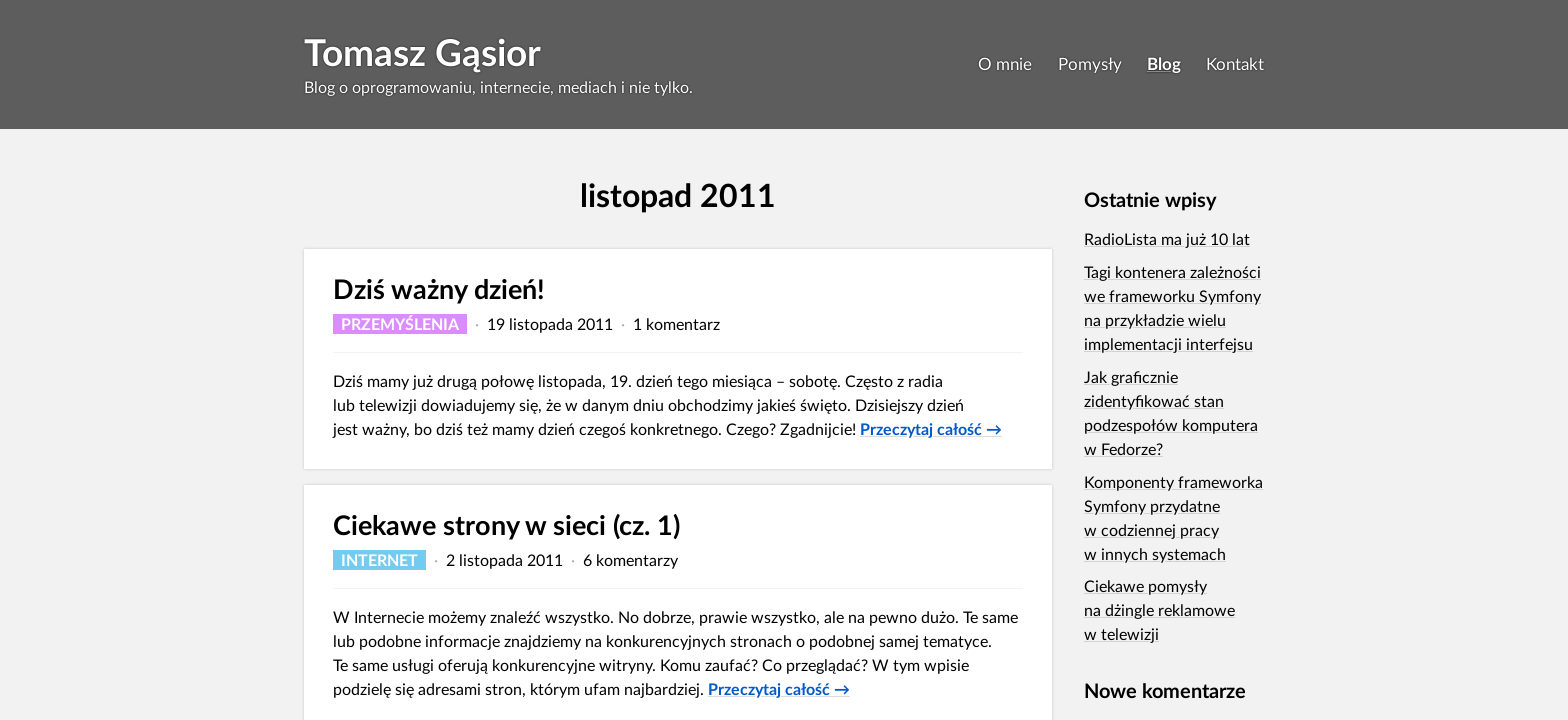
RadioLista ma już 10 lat (1167, 238)
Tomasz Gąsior (422, 52)
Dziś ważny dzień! (439, 288)
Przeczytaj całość (931, 428)
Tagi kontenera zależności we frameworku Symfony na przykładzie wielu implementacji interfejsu (1172, 307)
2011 (738, 194)
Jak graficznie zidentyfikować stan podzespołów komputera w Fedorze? (1171, 412)
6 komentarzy (630, 559)
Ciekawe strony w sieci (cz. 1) (506, 524)
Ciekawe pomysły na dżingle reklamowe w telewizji (1159, 609)
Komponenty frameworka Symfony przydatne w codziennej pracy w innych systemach (1173, 517)
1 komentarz (676, 323)
